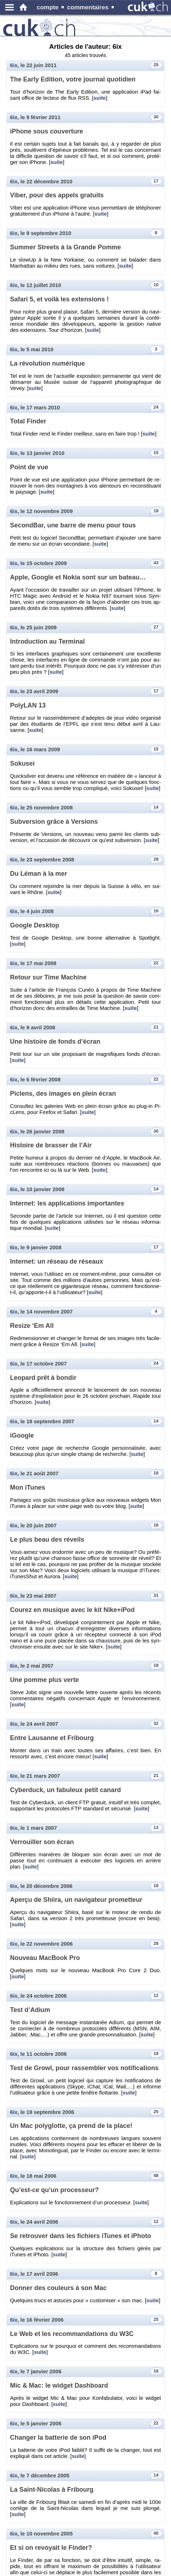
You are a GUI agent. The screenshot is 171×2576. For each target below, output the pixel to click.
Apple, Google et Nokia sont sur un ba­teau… (78, 577)
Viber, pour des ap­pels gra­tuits (57, 195)
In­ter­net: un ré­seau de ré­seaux (56, 1261)
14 (155, 807)
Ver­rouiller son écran (42, 1842)
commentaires (87, 7)
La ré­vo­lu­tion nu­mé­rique (47, 363)
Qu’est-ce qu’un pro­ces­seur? (54, 2190)
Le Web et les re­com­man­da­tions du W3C (72, 2333)
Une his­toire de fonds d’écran (55, 1041)
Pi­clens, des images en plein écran (63, 1093)
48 (155, 2175)
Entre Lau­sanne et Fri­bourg (52, 1737)
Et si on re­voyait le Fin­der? (51, 2547)
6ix (14, 65)
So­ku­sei (22, 763)
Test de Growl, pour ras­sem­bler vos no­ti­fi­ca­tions (84, 2068)
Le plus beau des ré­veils (47, 1539)
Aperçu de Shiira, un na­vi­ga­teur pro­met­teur (76, 1899)
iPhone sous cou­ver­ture (46, 131)
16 (155, 910)
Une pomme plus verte (44, 1679)
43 (155, 562)
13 (155, 1827)
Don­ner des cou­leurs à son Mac (58, 2287)
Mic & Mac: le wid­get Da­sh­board (59, 2385)
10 (155, 284)
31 (155, 1595)
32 (155, 1723)
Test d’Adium (30, 2009)
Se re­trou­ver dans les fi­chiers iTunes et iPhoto (80, 2235)
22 (155, 962)
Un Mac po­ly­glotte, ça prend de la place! (71, 2125)
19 (155, 2053)
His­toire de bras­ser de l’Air (51, 1145)
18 (155, 510)
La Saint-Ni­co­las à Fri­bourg (51, 2489)
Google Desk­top (34, 925)
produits (71, 21)
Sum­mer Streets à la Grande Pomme (65, 247)
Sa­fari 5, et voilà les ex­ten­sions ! (59, 299)
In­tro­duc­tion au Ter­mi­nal (47, 641)
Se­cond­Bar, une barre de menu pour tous (73, 525)
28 (155, 859)
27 (155, 627)
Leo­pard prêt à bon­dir (43, 1377)
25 (155, 64)
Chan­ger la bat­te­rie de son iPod (58, 2437)
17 (155, 181)
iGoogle (22, 1435)
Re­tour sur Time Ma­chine (48, 977)
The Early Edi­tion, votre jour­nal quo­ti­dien (73, 79)
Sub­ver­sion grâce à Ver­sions (54, 821)
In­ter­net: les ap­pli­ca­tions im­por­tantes (67, 1203)
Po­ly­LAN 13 (28, 705)
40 (155, 2533)
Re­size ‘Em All (32, 1325)
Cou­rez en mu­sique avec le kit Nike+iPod (72, 1609)
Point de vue (29, 467)
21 (155, 1027)
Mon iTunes (27, 1487)
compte (48, 7)
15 (155, 452)
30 (155, 116)
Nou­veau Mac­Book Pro (45, 1957)
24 (155, 407)
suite (99, 98)
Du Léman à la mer (38, 873)
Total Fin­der (28, 421)
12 (155, 1995)
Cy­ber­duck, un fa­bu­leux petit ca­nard (65, 1790)
